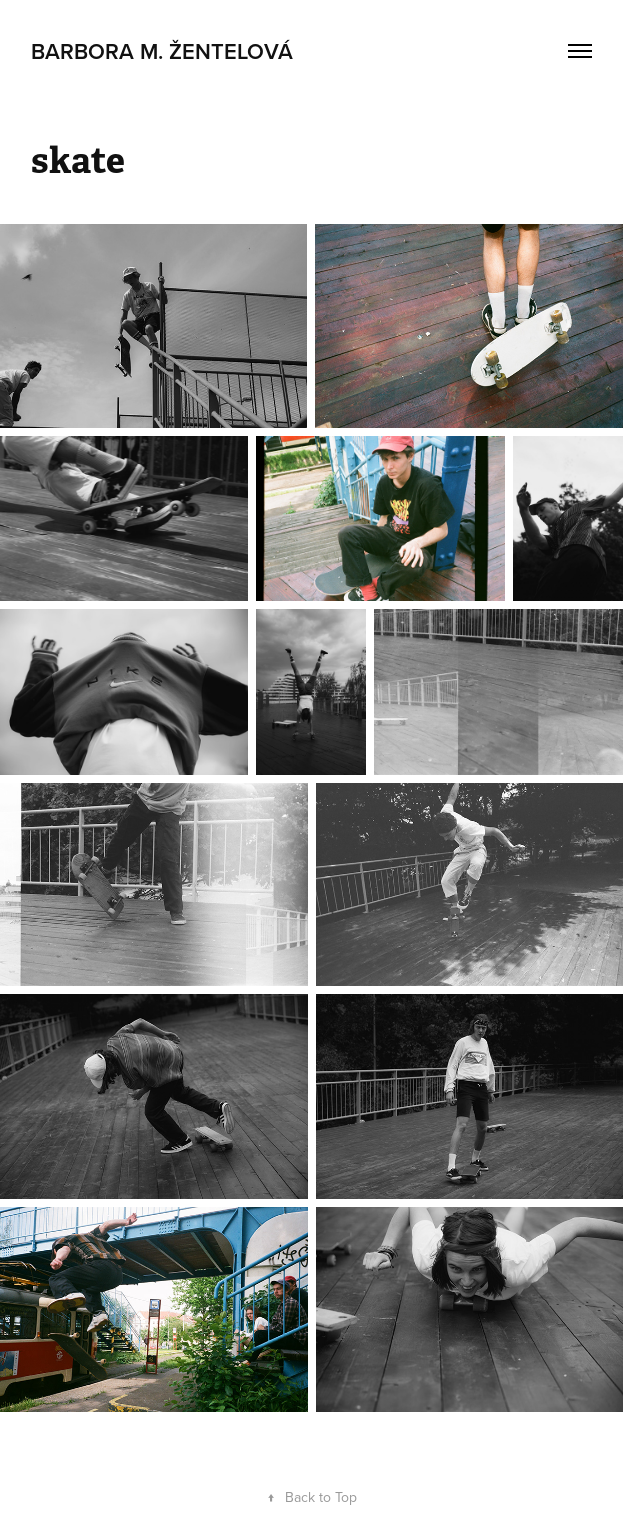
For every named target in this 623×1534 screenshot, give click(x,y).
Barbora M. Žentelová (162, 51)
